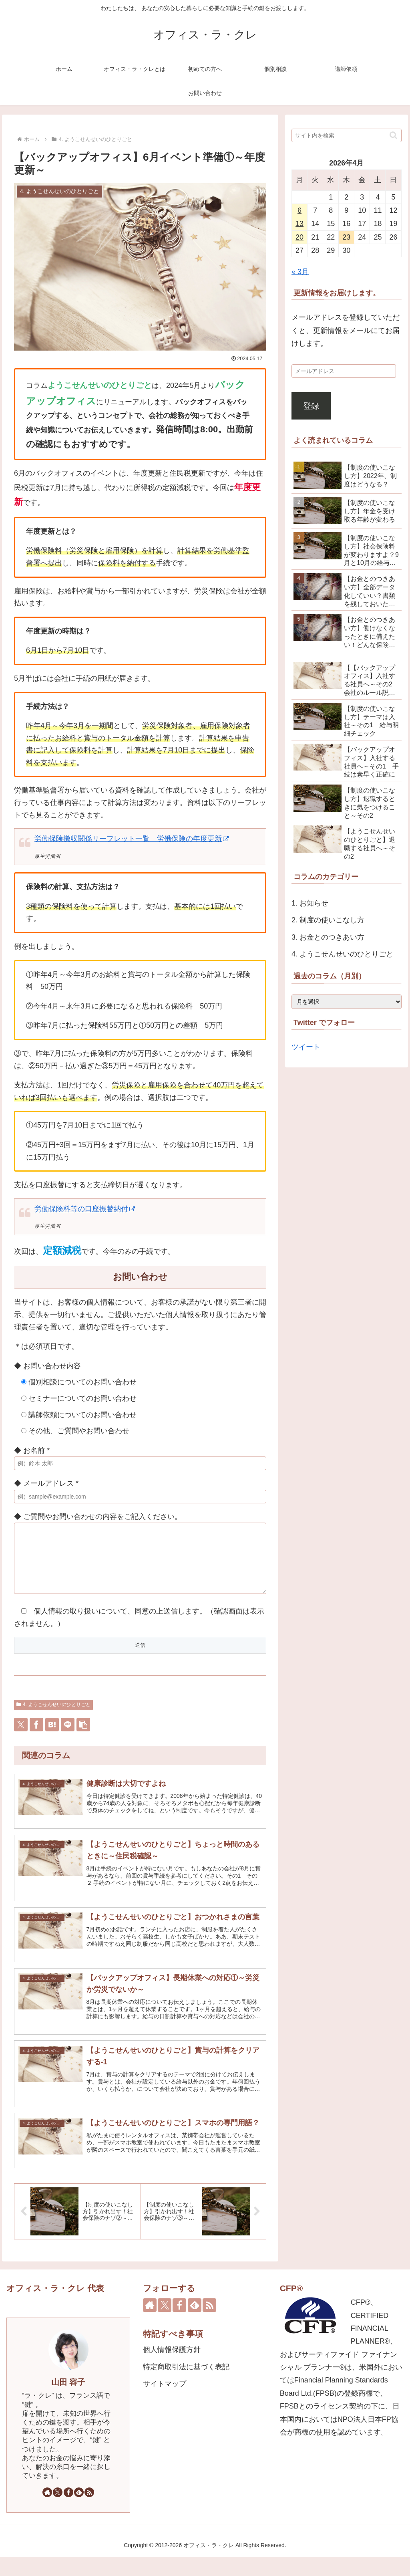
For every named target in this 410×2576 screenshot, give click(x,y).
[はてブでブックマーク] (52, 1736)
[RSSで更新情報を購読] (89, 2511)
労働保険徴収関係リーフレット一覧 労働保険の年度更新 (131, 839)
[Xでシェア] (21, 1736)
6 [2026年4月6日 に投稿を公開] (299, 210)
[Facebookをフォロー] (68, 2511)
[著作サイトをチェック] (47, 2511)
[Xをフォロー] (57, 2511)
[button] (83, 1736)
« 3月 (300, 272)
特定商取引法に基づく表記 (186, 2386)
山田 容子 (68, 2401)
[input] (346, 135)
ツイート (305, 1047)
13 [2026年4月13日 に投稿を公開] (299, 224)
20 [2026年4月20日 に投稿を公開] (299, 237)
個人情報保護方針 (172, 2369)
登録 (311, 405)
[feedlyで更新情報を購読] (79, 2511)
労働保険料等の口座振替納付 (84, 1209)
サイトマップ (164, 2403)
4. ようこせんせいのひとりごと (53, 1716)
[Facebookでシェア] (36, 1736)
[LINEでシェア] (67, 1736)
